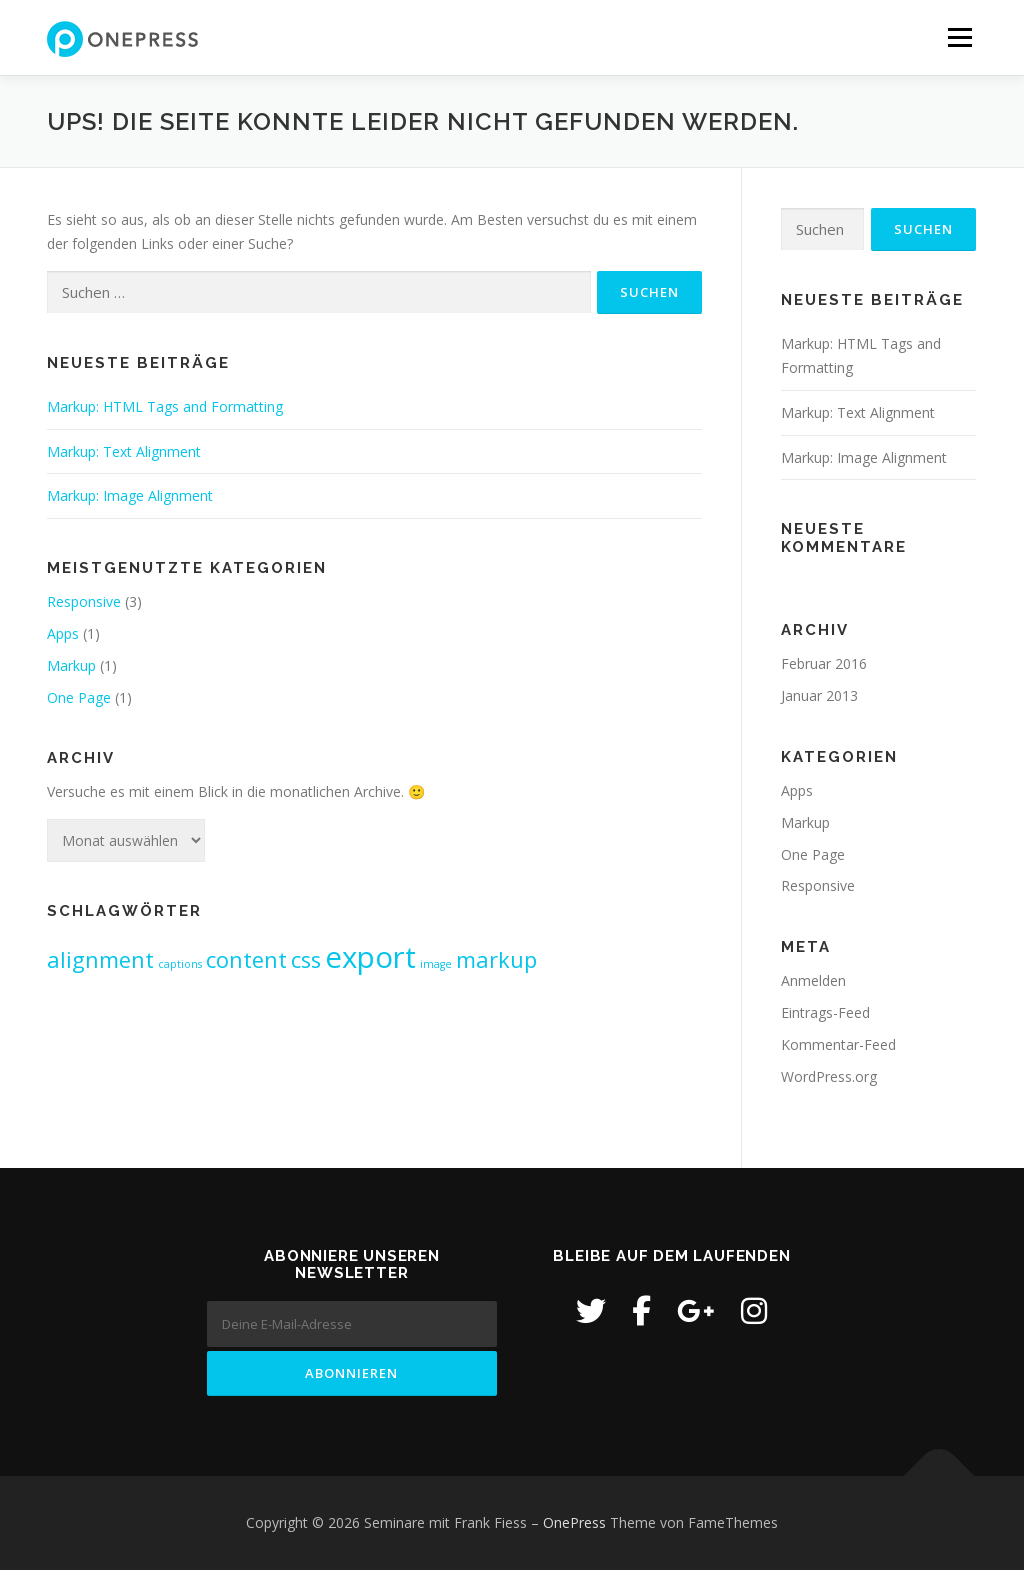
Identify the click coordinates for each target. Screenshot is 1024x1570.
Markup (71, 665)
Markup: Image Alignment (130, 495)
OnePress (574, 1522)
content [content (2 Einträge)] (246, 959)
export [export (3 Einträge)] (370, 957)
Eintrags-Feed (825, 1012)
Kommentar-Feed (838, 1044)
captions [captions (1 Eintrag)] (180, 964)
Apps (63, 633)
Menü (959, 37)
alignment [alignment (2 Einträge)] (100, 959)
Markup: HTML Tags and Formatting (165, 406)
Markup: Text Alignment (124, 451)
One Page (79, 697)
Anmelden (813, 980)
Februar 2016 (824, 663)
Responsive (84, 601)
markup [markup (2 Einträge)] (496, 959)
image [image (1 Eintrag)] (436, 964)
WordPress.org (829, 1076)
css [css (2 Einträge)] (306, 959)
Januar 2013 (819, 695)
